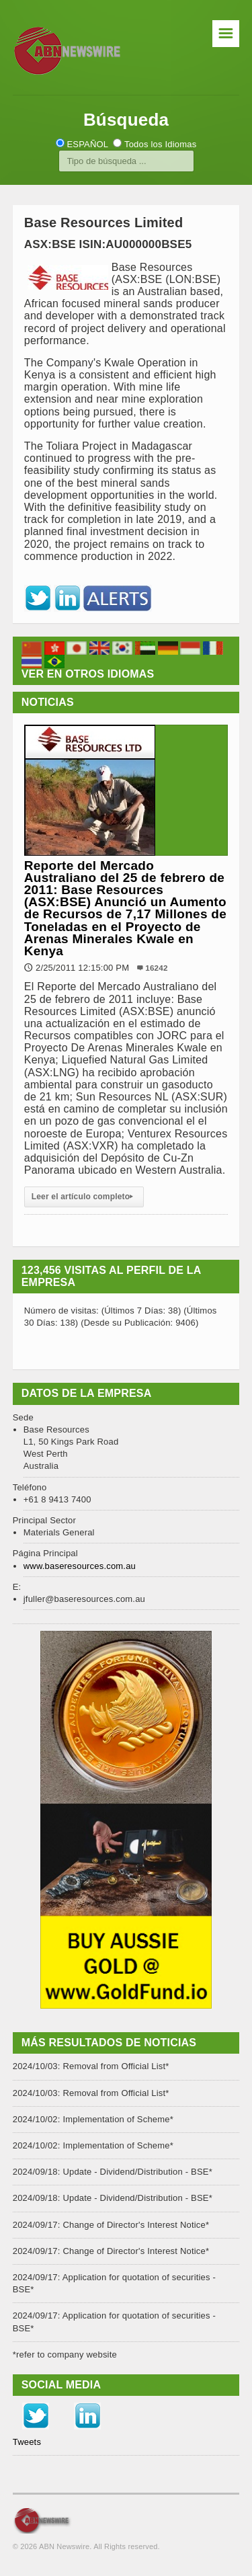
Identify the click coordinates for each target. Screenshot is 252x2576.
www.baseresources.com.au (80, 1566)
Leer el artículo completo (84, 1197)
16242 (156, 967)
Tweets (27, 2442)
